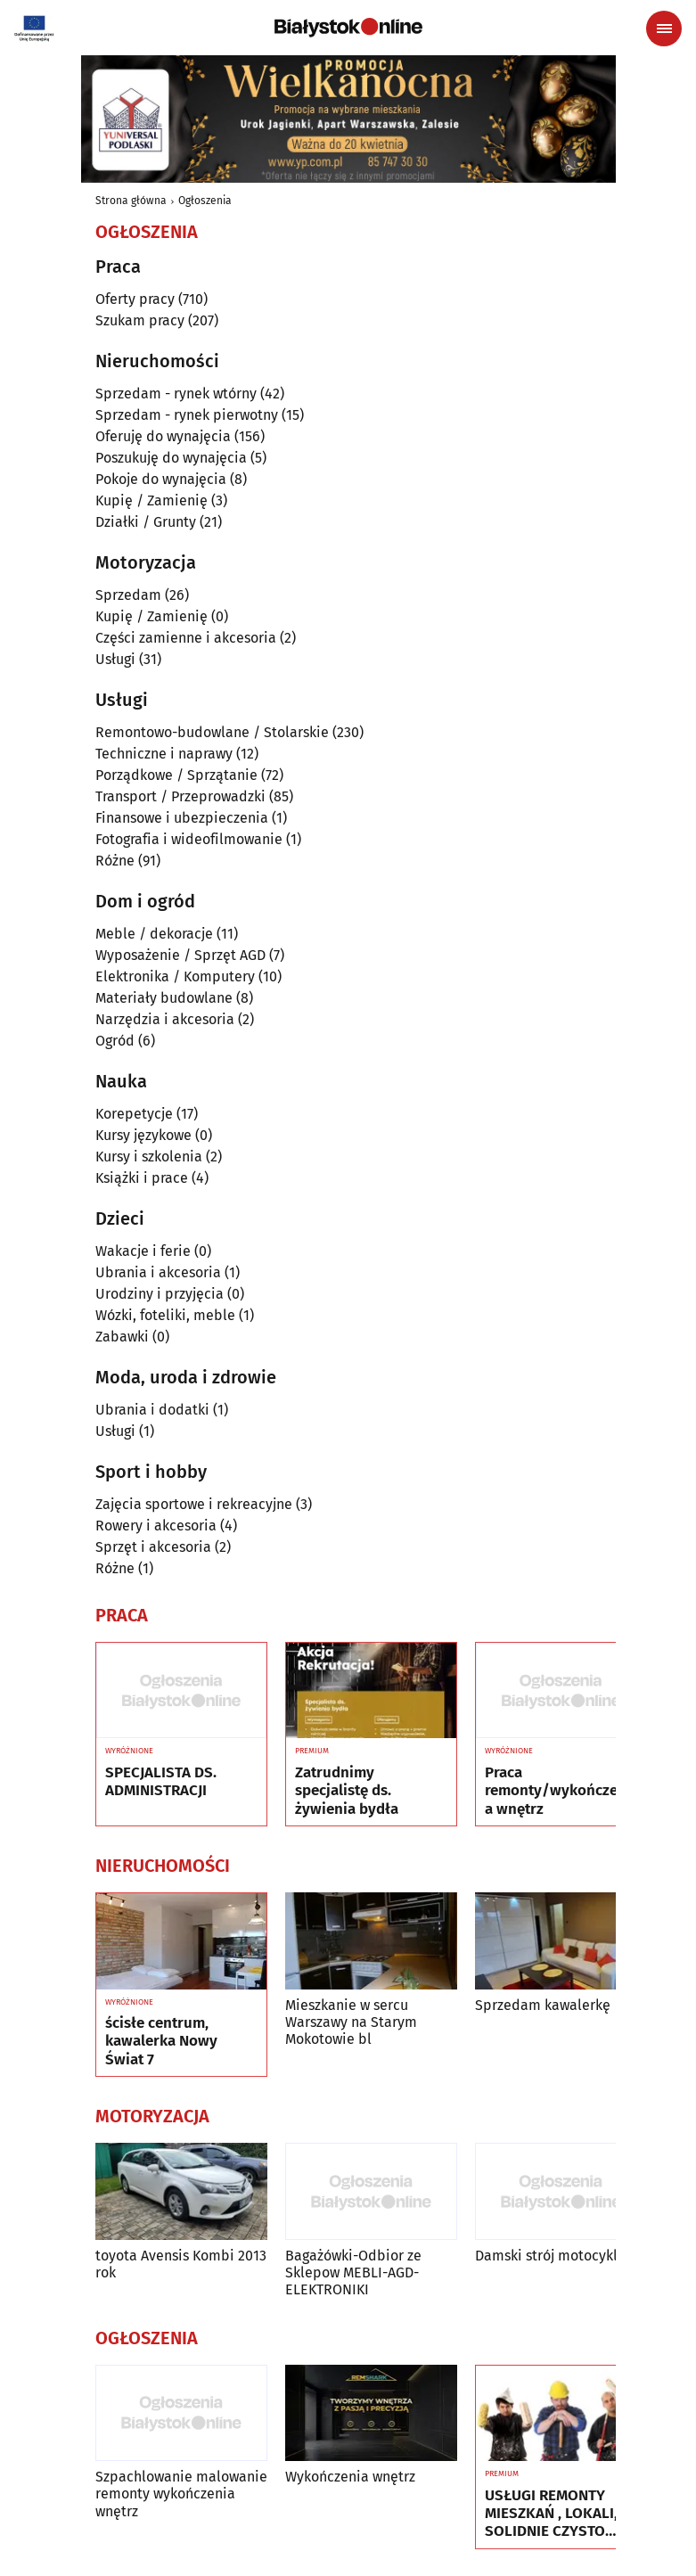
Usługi (115, 659)
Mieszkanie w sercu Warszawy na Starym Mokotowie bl (351, 2022)
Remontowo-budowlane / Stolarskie (212, 732)
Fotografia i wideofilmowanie (188, 839)
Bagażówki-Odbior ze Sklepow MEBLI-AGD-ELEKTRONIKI (353, 2272)
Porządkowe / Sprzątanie (176, 775)
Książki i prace (141, 1177)
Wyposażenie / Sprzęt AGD (180, 955)
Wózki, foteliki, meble (165, 1315)
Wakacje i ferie (143, 1251)
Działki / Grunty (145, 521)
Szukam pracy (139, 320)
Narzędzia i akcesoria (164, 1019)
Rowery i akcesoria (156, 1525)
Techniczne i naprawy (164, 753)
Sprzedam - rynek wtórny (176, 393)
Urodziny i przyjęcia (159, 1293)
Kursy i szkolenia (148, 1156)
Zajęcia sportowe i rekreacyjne (193, 1504)
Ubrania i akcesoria (158, 1272)
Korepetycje (134, 1113)
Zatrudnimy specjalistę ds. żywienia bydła (346, 1791)
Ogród (115, 1040)
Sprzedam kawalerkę (542, 2005)
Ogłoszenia (205, 200)
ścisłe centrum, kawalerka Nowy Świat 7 (161, 2041)
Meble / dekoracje (154, 933)
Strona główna (131, 200)
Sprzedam (128, 595)
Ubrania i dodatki (152, 1409)
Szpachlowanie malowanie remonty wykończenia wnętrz (181, 2493)
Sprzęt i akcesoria (153, 1546)
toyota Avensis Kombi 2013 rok (180, 2264)
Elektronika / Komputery (175, 976)
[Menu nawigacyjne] (664, 28)
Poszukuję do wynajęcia (171, 457)
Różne (115, 860)
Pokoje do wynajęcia (160, 479)
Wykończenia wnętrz (350, 2476)
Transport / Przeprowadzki (180, 796)
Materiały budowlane (164, 997)
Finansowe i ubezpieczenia (181, 817)
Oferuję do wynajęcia (163, 436)
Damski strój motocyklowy (559, 2255)
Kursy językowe (143, 1135)
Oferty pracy (135, 299)
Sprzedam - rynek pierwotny (186, 414)
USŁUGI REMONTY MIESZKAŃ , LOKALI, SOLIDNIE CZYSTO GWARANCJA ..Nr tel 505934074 (551, 2514)
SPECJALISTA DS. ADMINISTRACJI (161, 1782)
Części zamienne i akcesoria (185, 637)
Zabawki (122, 1336)
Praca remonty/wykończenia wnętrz (558, 1791)
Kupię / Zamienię (151, 500)
